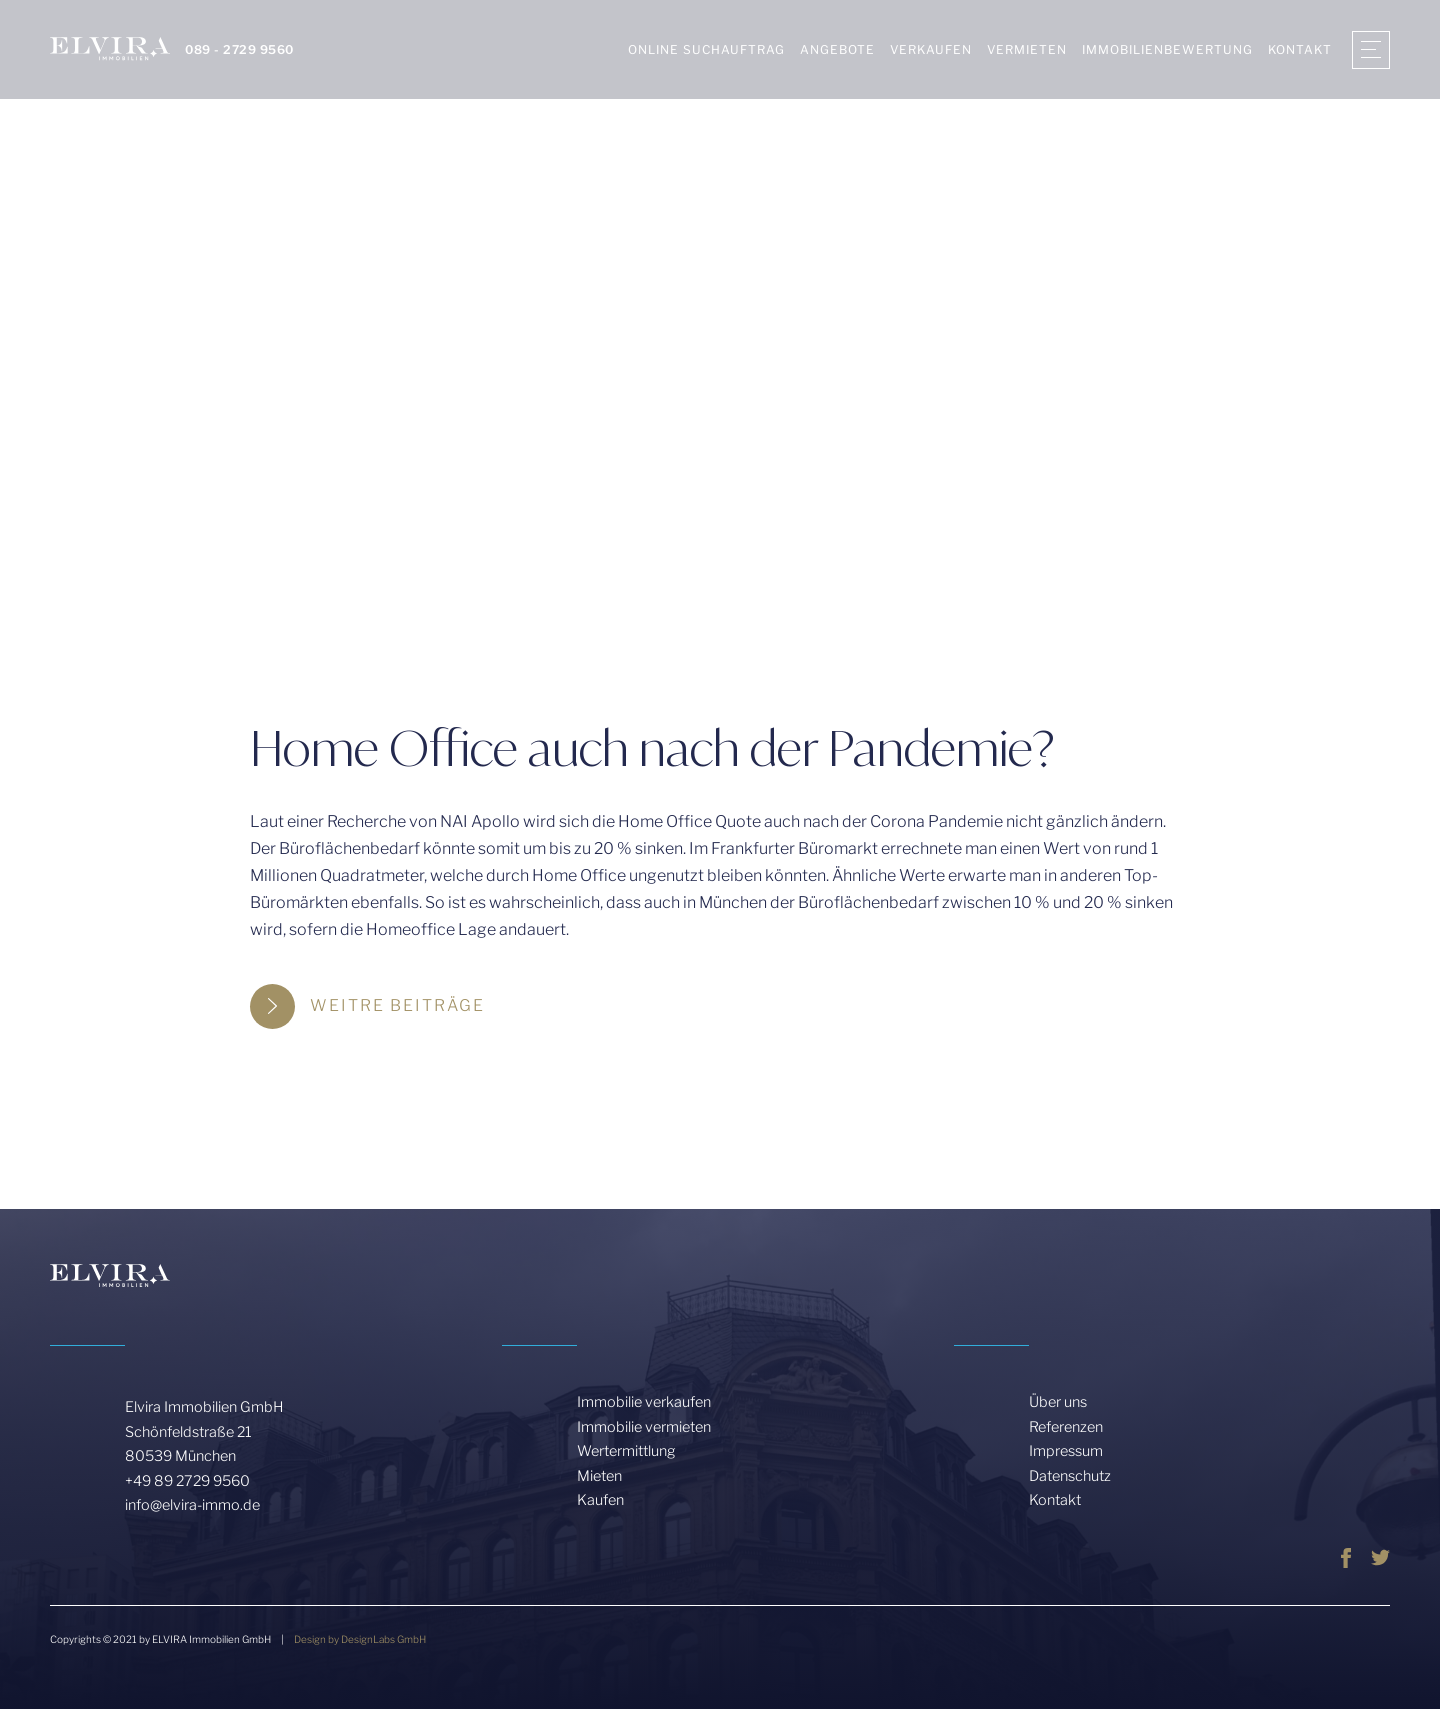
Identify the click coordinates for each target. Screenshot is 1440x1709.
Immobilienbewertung (1167, 49)
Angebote (837, 49)
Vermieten (1027, 49)
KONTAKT (1300, 49)
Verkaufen (931, 49)
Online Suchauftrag (706, 49)
